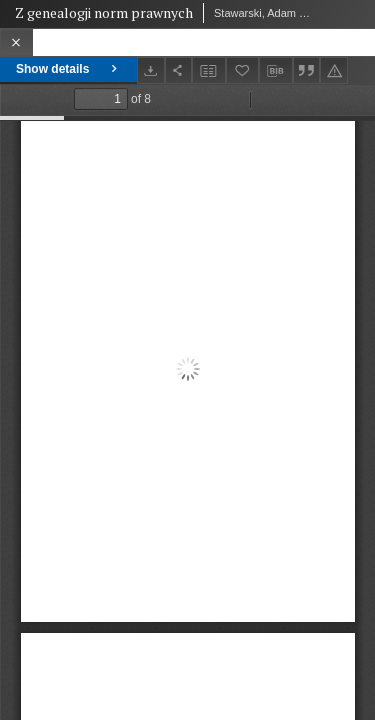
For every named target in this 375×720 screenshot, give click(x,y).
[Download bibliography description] (276, 71)
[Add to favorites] (243, 70)
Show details (68, 69)
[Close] (16, 42)
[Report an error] (334, 70)
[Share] (179, 70)
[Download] (151, 70)
